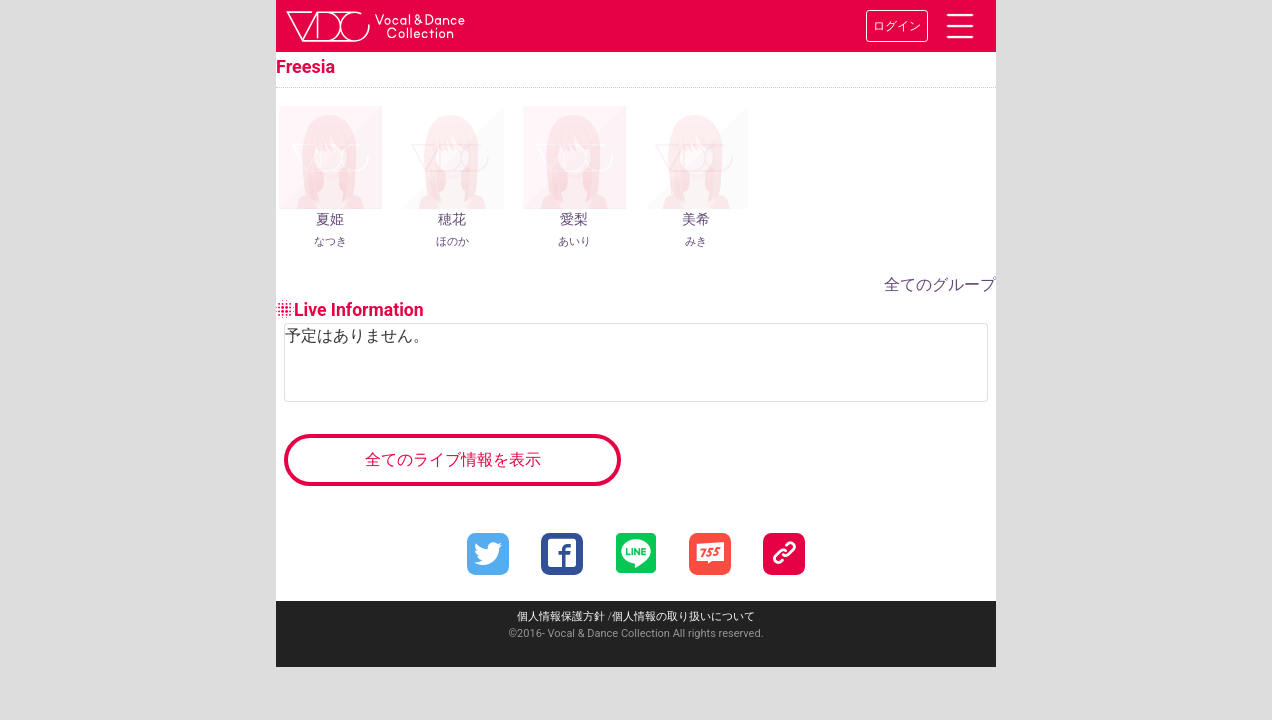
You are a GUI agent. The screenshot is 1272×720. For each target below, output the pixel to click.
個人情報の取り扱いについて (683, 616)
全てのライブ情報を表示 (453, 459)
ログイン (897, 26)
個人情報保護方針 (561, 616)
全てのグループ (940, 284)
